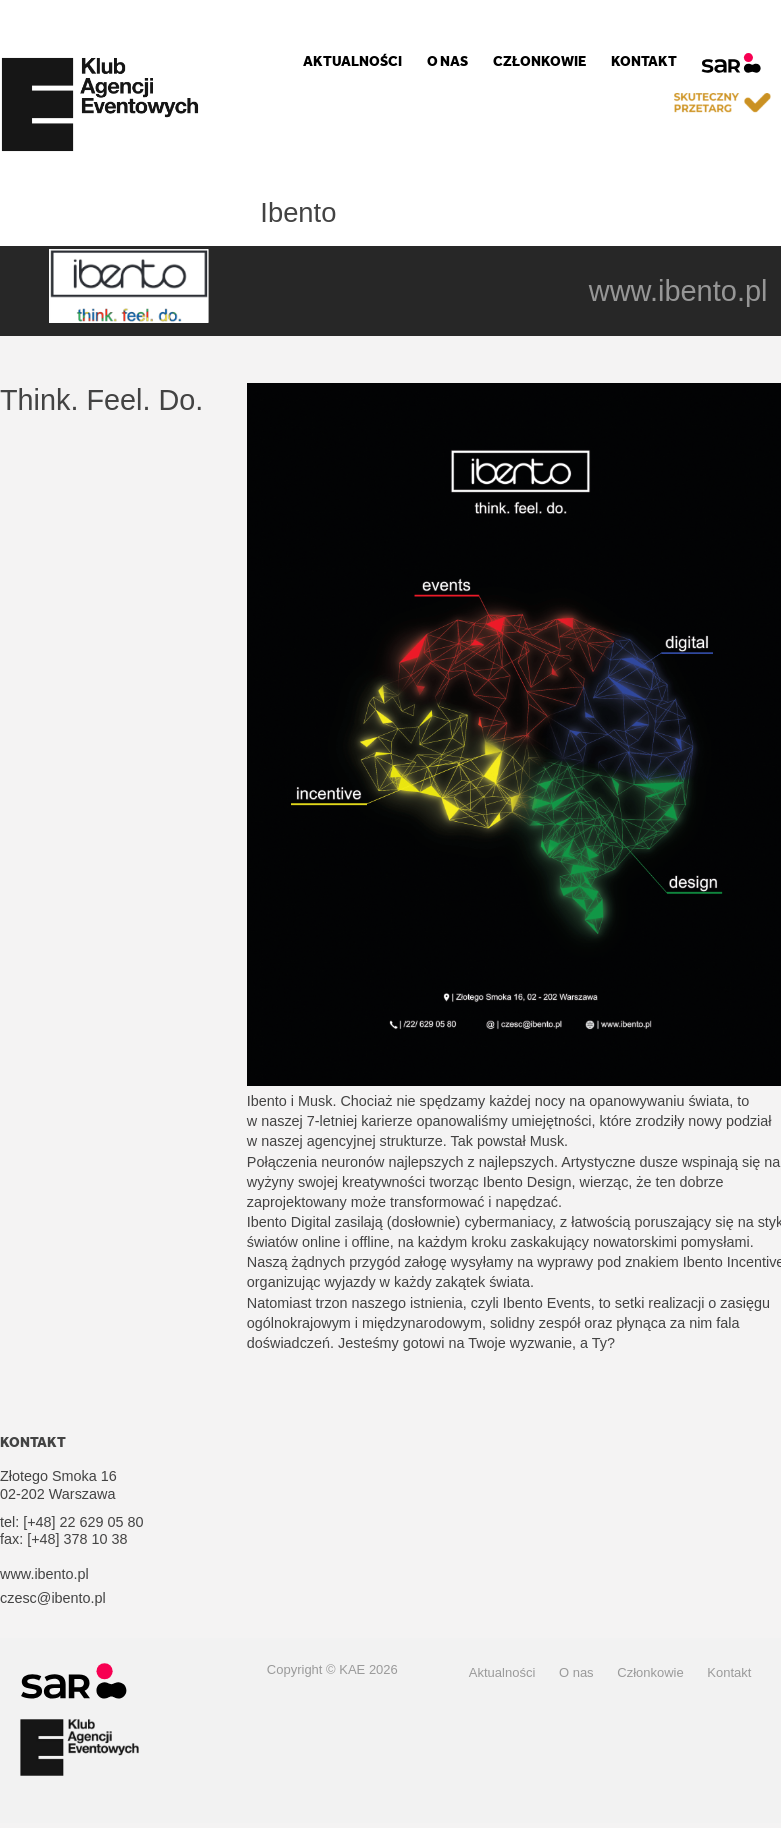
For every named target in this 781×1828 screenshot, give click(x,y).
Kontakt (644, 61)
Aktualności (352, 61)
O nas (447, 61)
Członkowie (539, 61)
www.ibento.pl (678, 291)
